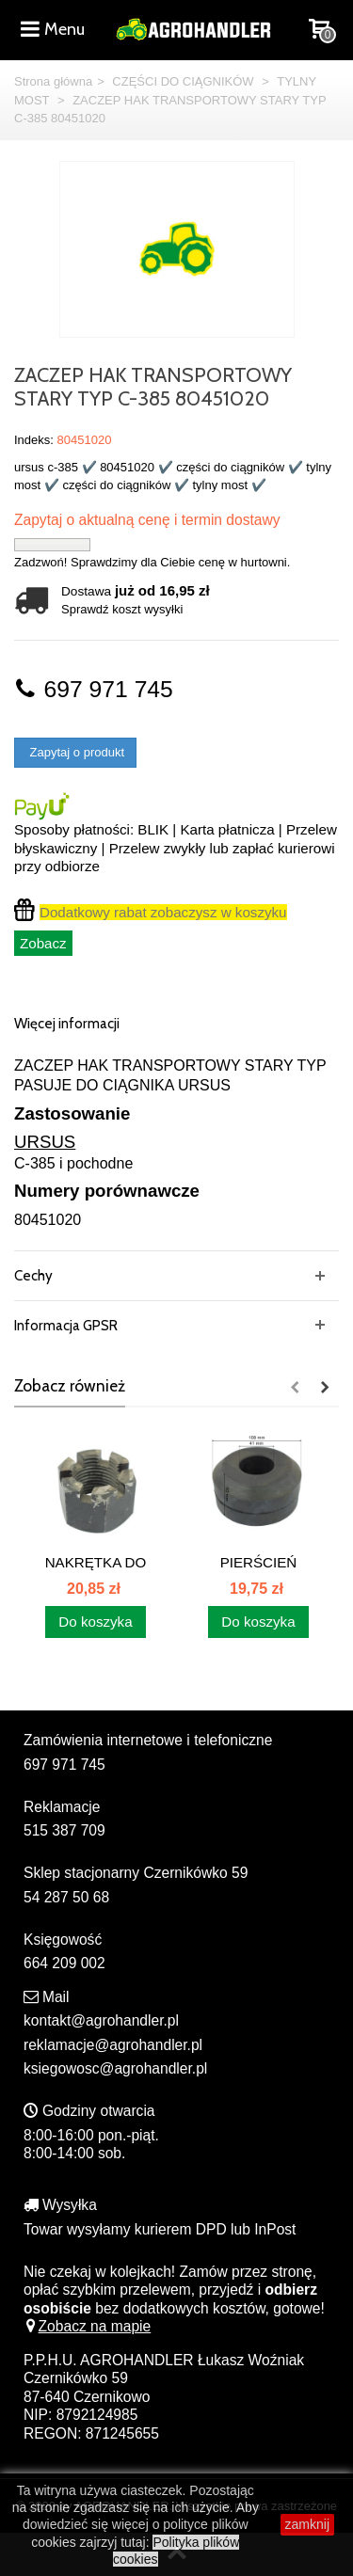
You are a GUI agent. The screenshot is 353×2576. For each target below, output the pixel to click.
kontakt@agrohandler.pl (101, 2020)
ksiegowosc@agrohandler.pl (115, 2068)
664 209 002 (64, 1963)
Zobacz (43, 943)
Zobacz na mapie (87, 2326)
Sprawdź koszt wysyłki (122, 609)
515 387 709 (64, 1830)
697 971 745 (93, 689)
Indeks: (34, 440)
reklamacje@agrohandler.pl (113, 2045)
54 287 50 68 (66, 1897)
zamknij (307, 2524)
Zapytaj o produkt (75, 752)
